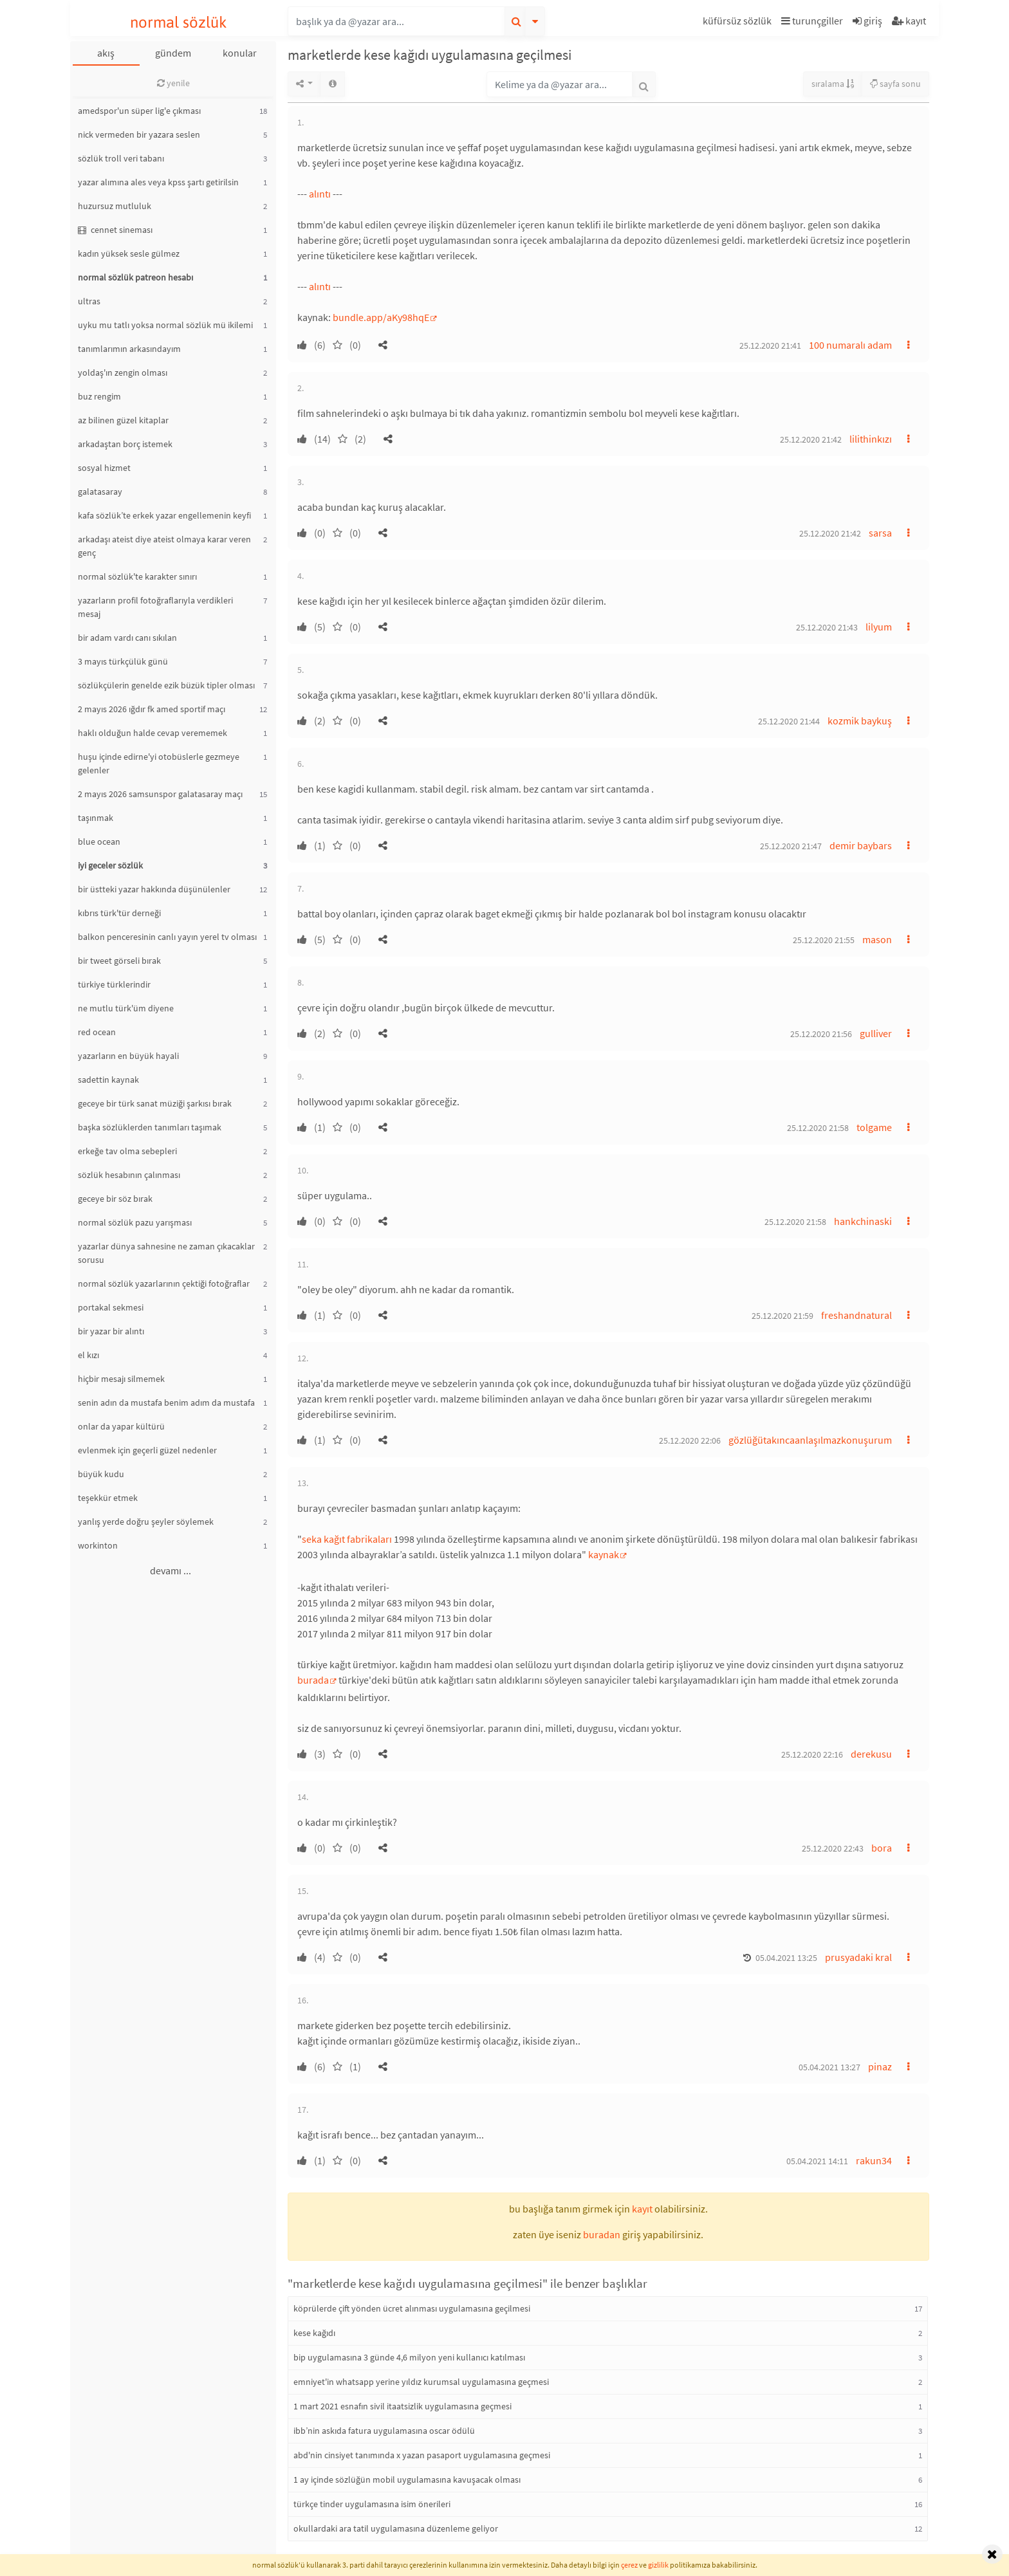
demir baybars (860, 845)
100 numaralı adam (850, 344)
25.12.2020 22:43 (833, 1848)
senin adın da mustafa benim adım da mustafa (166, 1402)
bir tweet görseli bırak (119, 960)
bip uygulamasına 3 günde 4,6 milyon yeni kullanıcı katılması (409, 2357)
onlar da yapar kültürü (121, 1426)
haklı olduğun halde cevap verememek (152, 733)
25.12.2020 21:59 (782, 1315)
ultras (89, 301)
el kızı (88, 1355)
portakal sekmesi (110, 1307)
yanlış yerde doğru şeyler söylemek (146, 1521)
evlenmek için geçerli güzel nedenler (147, 1450)
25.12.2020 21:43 (827, 627)
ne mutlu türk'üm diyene (126, 1008)
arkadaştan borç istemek (125, 444)
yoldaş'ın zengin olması (122, 372)
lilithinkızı (870, 438)
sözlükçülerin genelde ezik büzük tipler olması (166, 685)
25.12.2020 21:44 (789, 721)
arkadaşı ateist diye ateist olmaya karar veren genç (164, 545)
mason (877, 939)
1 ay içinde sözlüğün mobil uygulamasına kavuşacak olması (407, 2479)
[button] (739, 23)
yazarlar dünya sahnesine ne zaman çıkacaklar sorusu (166, 1252)
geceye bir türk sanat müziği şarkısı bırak (155, 1103)
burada (313, 1679)
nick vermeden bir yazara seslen (139, 134)
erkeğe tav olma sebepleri (127, 1151)
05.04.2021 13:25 (786, 1958)
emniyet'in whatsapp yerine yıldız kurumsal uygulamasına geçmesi (421, 2381)
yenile (173, 83)
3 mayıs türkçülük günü (123, 661)
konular (240, 52)
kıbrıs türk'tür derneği (119, 913)
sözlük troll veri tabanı (121, 158)
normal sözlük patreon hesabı (135, 277)
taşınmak (95, 817)
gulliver (876, 1033)
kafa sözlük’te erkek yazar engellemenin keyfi (164, 515)
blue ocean (99, 841)
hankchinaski (863, 1221)
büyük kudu (101, 1474)
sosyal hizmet (104, 468)
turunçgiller (812, 20)
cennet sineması (115, 229)
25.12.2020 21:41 (770, 345)
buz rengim (99, 396)
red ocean (97, 1032)
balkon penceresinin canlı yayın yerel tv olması (167, 937)
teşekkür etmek (108, 1498)
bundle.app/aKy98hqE (381, 317)
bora (881, 1847)
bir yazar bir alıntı (111, 1331)
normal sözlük (178, 22)
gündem (173, 52)
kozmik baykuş (860, 720)
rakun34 (874, 2160)
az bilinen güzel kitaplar (123, 420)
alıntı (320, 193)
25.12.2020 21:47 (791, 846)
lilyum (879, 626)
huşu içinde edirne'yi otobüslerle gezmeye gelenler (158, 763)
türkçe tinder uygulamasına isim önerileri (371, 2504)
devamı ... (170, 1570)
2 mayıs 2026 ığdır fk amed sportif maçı (151, 709)
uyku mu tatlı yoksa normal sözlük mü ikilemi (165, 325)
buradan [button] (601, 2234)
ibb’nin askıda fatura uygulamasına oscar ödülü (384, 2430)
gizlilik (658, 2565)
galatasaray (100, 491)
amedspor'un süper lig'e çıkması (139, 110)
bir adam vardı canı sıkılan (127, 637)
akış (106, 52)
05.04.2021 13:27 (829, 2067)
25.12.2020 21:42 (811, 439)
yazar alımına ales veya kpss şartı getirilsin (158, 182)
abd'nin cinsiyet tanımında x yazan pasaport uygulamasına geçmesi (421, 2455)
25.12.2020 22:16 (812, 1754)
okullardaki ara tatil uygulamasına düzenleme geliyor (395, 2528)
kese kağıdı (314, 2333)
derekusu (871, 1753)
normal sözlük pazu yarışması (135, 1222)
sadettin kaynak (108, 1079)
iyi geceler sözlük (110, 865)
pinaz (880, 2066)
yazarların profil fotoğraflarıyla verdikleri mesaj (155, 607)
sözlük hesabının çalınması (129, 1175)
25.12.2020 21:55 (824, 940)
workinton (98, 1545)
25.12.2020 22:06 (690, 1440)
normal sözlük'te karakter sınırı (137, 576)
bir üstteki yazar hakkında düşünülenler (154, 889)
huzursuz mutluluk (114, 206)
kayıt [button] (642, 2208)
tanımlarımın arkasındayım (129, 348)
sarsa (880, 532)
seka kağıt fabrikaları (347, 1538)
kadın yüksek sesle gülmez (129, 253)
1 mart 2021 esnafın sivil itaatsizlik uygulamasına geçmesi (402, 2406)
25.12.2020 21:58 (818, 1128)
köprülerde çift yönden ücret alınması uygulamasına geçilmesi (411, 2308)
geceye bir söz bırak (115, 1198)
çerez (629, 2565)
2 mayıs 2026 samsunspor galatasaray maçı (160, 794)
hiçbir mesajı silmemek (121, 1379)
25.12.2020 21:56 (821, 1034)
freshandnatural (856, 1315)
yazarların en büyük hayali (128, 1056)
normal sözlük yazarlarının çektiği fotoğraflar (164, 1283)
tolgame (874, 1127)
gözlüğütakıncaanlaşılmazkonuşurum (810, 1439)
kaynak (603, 1554)
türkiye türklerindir (114, 984)
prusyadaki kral (858, 1957)
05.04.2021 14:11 (817, 2161)
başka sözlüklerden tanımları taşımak (149, 1127)
